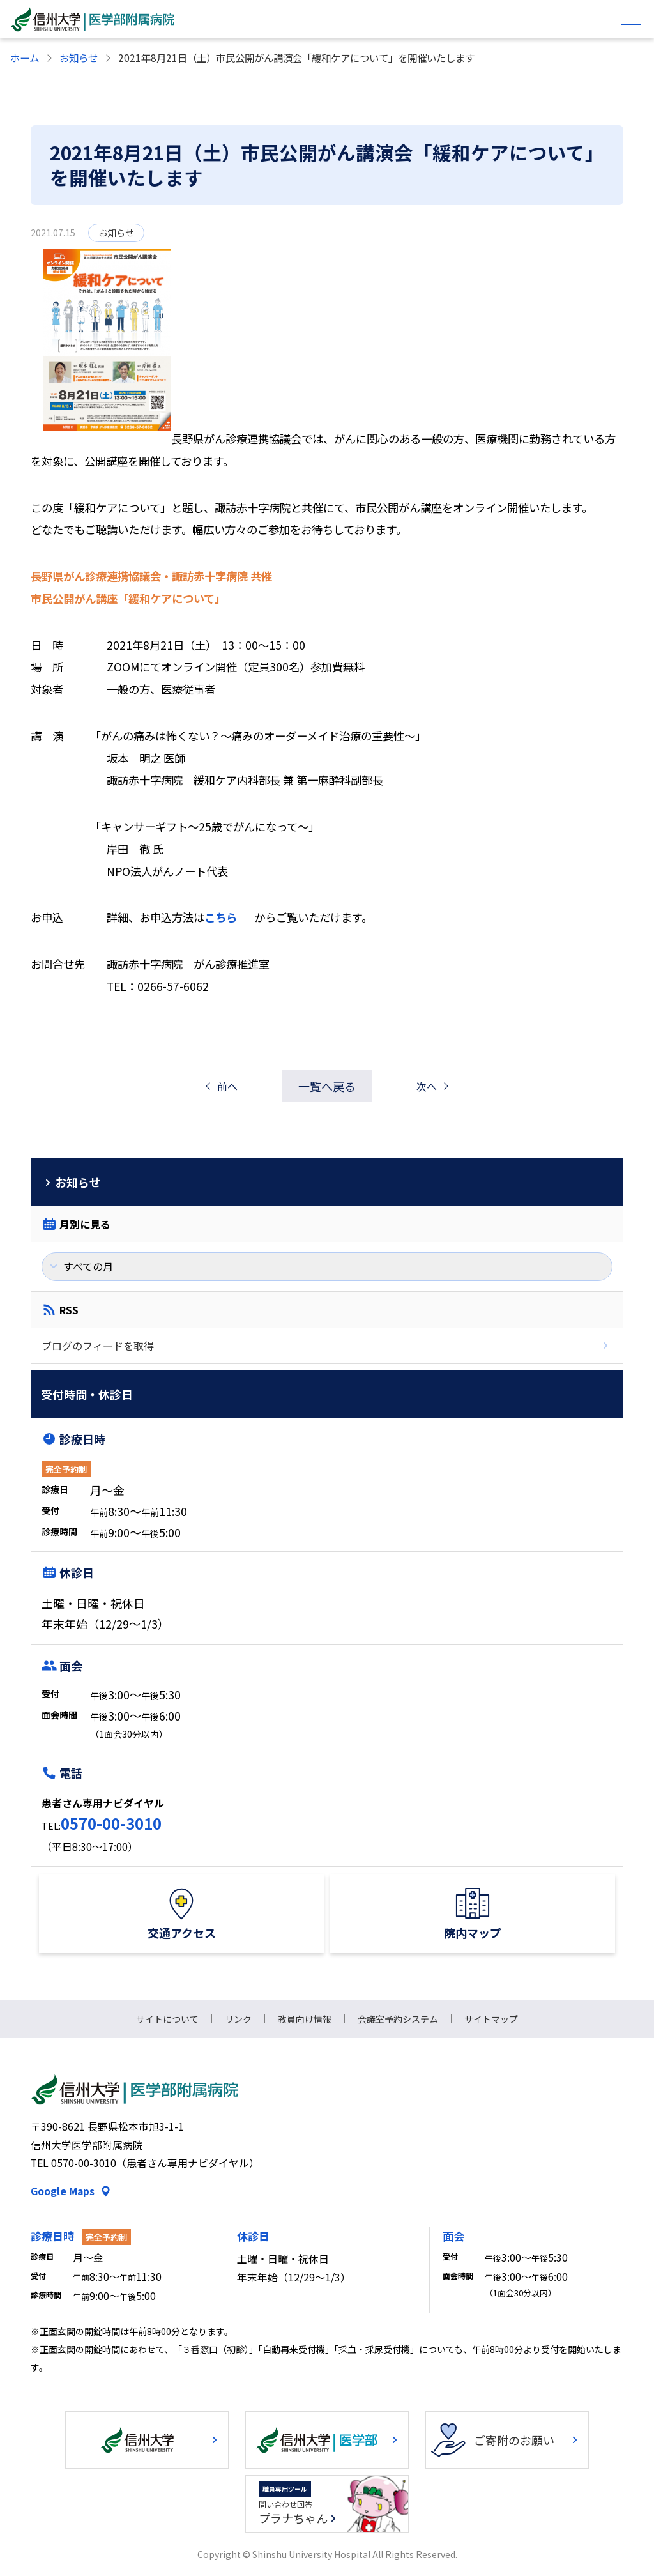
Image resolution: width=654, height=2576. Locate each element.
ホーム (24, 57)
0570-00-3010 (111, 1823)
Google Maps (63, 2191)
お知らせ (78, 57)
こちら (220, 917)
